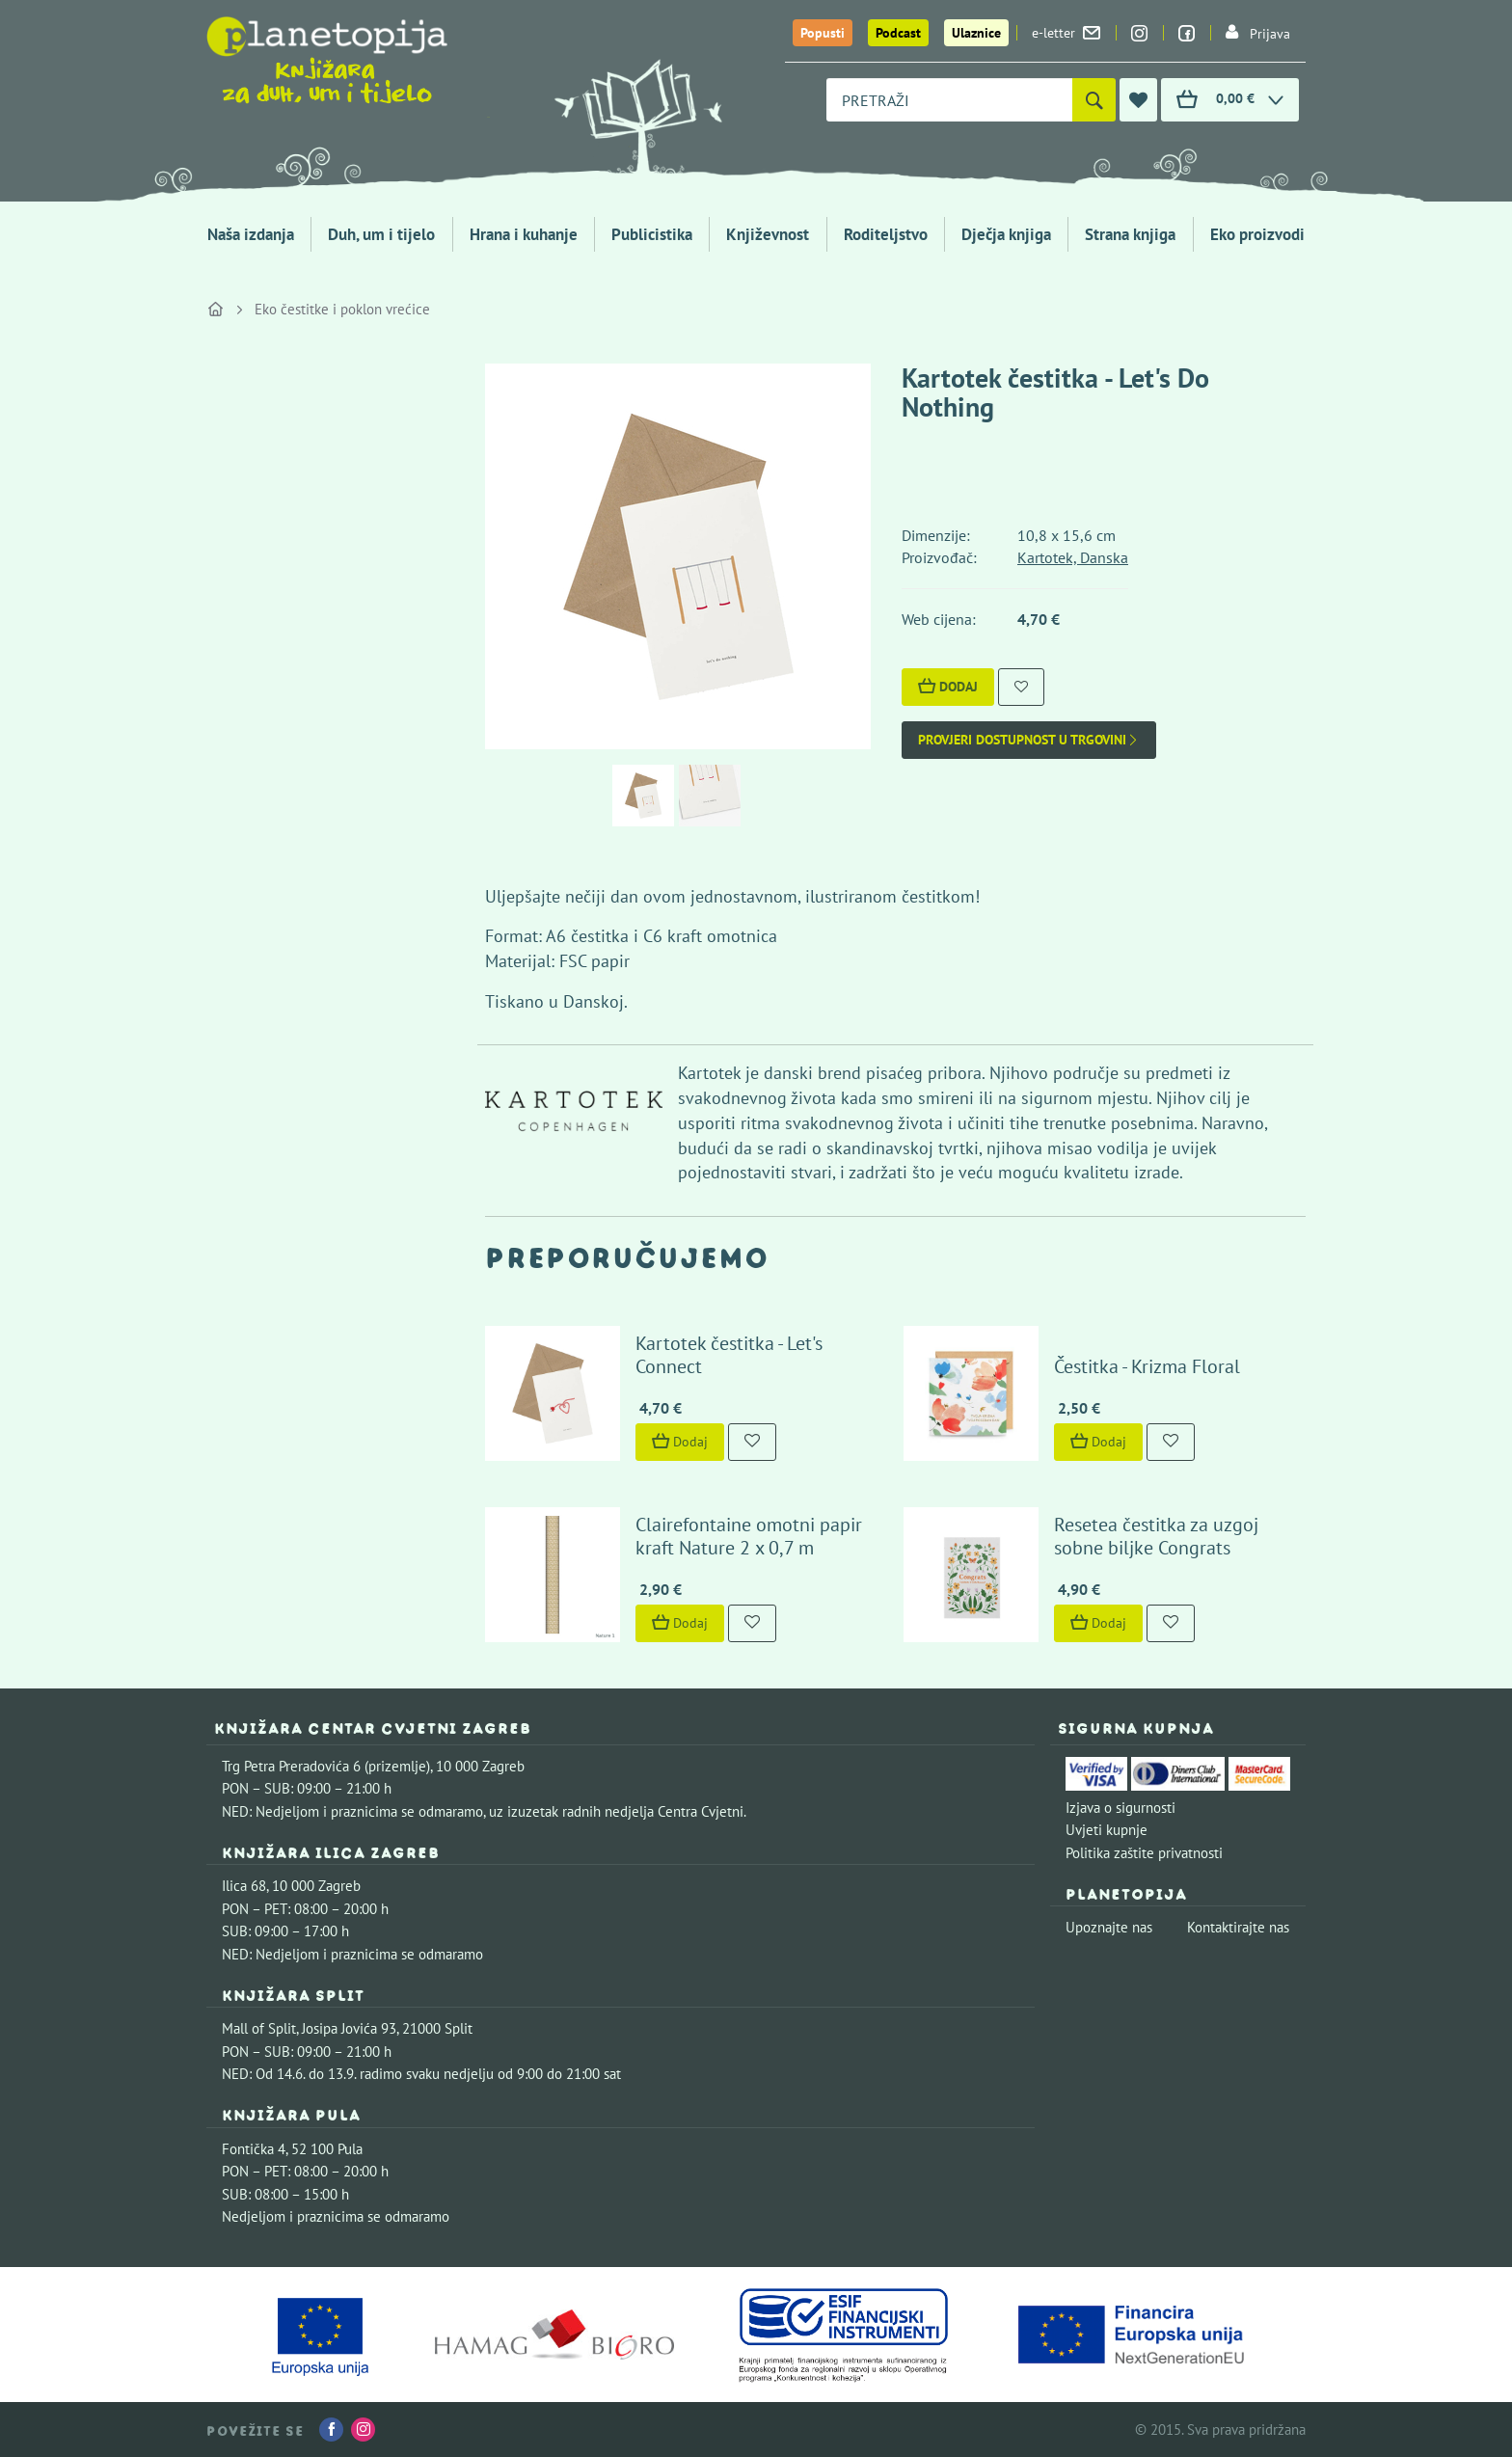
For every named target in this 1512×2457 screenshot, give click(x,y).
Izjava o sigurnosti (1120, 1807)
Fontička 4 (253, 2149)
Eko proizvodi (1257, 234)
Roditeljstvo (886, 234)
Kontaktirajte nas (1238, 1927)
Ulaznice (976, 32)
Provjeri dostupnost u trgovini (1029, 740)
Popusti (822, 32)
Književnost (767, 234)
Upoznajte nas (1109, 1927)
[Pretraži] (1094, 100)
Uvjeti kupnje (1107, 1830)
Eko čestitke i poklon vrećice (342, 309)
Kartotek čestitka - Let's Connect (729, 1355)
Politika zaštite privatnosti (1144, 1853)
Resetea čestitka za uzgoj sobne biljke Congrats (1156, 1536)
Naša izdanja (250, 234)
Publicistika (651, 234)
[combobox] (949, 100)
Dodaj (948, 686)
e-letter (1066, 32)
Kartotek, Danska (1072, 557)
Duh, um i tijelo (381, 234)
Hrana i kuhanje (524, 234)
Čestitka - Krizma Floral (1147, 1366)
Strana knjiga (1130, 234)
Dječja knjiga (1006, 234)
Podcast (898, 32)
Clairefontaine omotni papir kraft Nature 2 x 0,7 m (748, 1536)
